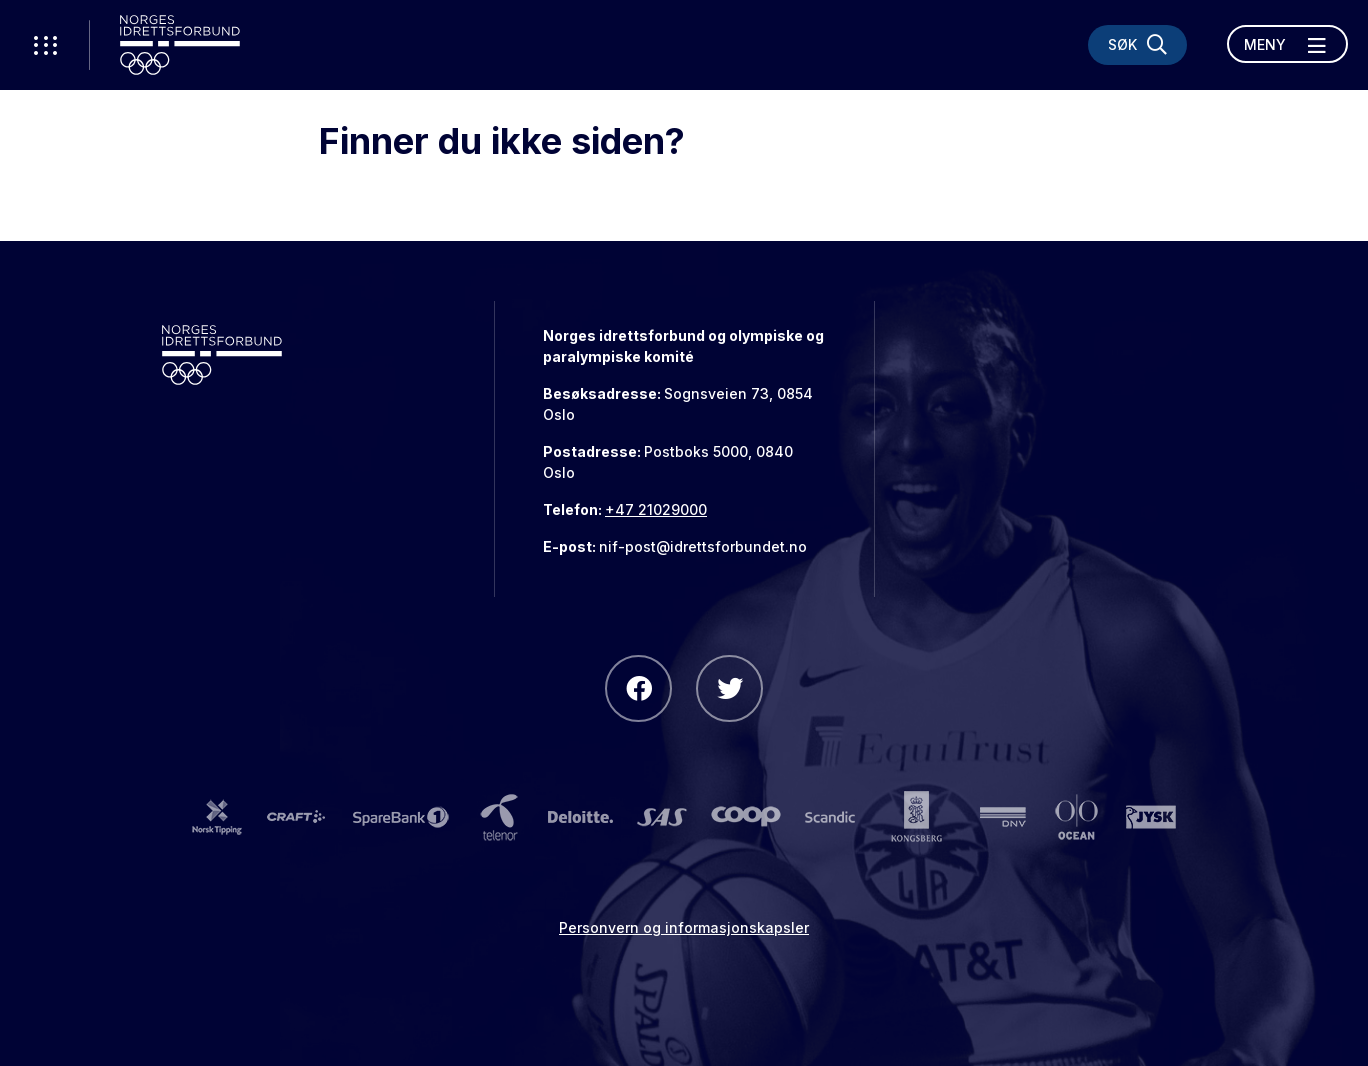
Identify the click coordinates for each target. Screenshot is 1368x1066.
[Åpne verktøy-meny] (45, 45)
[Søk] (1137, 45)
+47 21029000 (656, 509)
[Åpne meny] (1287, 44)
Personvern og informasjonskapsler (684, 927)
